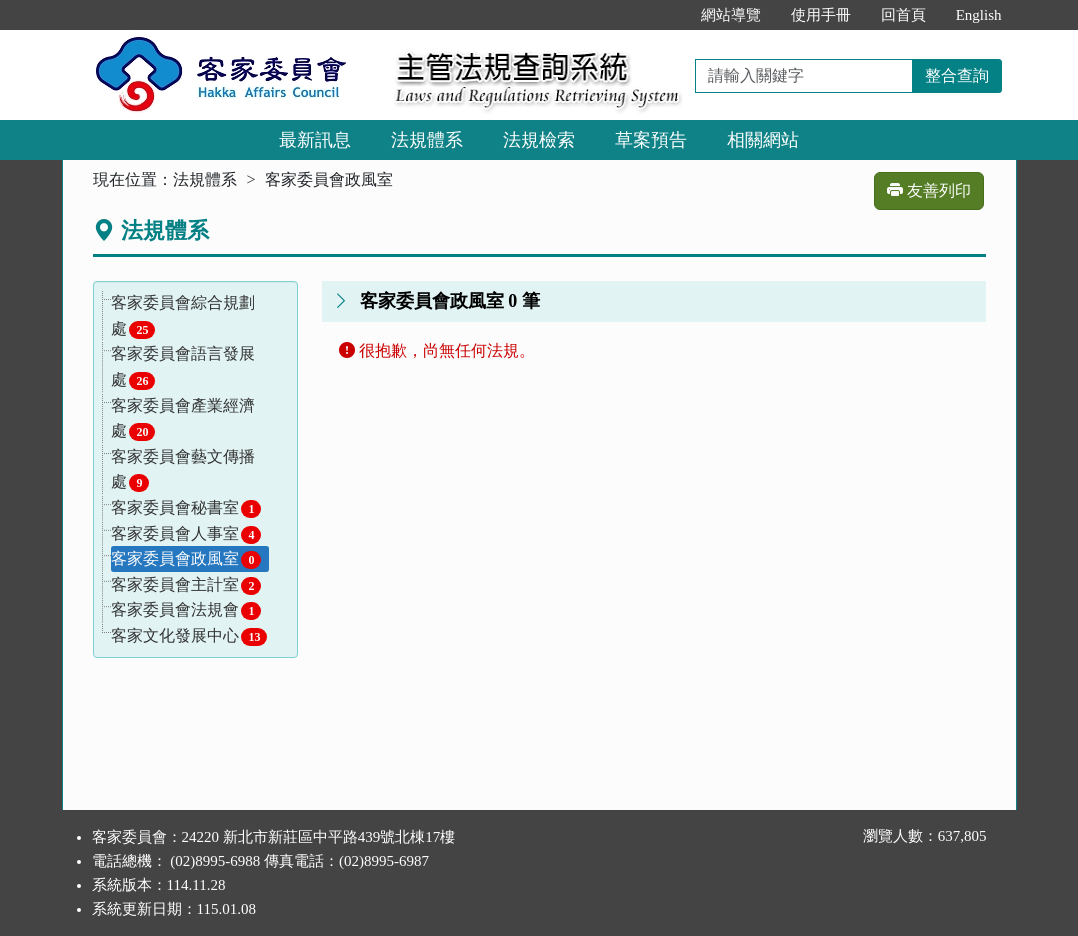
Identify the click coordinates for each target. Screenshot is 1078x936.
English (979, 15)
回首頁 (903, 15)
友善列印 (929, 190)
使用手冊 (821, 15)
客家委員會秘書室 (186, 508)
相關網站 (763, 140)
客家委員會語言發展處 (183, 367)
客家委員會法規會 (186, 610)
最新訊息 (315, 140)
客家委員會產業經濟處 (183, 419)
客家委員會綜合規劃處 (183, 316)
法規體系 (427, 140)
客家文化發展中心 (189, 636)
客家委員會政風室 (186, 559)
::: (664, 15)
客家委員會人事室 (186, 534)
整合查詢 (957, 75)
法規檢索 (539, 140)
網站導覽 (731, 15)
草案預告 (651, 140)
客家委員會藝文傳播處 (183, 470)
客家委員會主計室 (186, 585)
